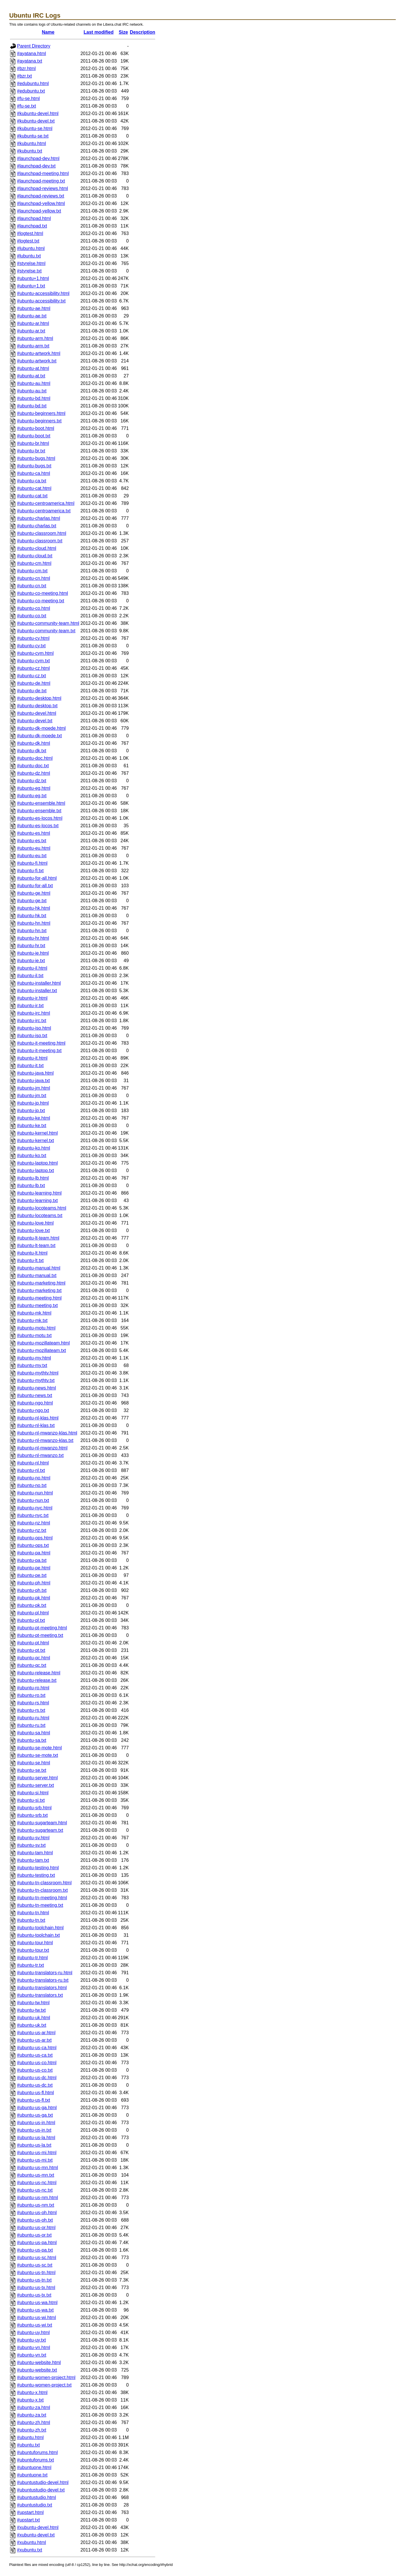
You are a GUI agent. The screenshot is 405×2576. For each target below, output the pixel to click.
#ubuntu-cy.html (33, 638)
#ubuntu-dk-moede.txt (39, 735)
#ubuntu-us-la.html (36, 2137)
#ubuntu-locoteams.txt (39, 1215)
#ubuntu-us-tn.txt (34, 2280)
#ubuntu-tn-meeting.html (42, 1897)
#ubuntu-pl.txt (31, 1620)
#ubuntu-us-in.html (36, 2122)
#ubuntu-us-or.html (36, 2227)
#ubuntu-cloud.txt (34, 555)
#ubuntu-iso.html (34, 1028)
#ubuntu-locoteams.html (41, 1208)
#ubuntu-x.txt (30, 2400)
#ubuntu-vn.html (33, 2347)
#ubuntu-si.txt (31, 1800)
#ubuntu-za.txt (31, 2415)
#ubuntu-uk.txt (31, 2025)
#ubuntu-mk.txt (32, 1320)
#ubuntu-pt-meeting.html (42, 1627)
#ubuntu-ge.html (33, 893)
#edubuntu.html (33, 83)
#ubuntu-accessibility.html (43, 293)
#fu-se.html (28, 98)
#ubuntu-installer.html (39, 983)
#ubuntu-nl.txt (31, 1470)
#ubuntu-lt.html (32, 1253)
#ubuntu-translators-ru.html (44, 1972)
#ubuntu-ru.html (33, 1717)
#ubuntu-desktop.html (39, 698)
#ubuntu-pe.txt (31, 1575)
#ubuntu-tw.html (33, 2002)
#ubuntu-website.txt (37, 2370)
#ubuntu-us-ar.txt (34, 2040)
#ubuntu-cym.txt (33, 660)
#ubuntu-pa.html (33, 1552)
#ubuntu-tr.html (32, 1957)
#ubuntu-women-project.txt (44, 2385)
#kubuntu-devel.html (37, 113)
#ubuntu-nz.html (33, 1522)
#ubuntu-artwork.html (38, 353)
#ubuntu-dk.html (33, 743)
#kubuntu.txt (29, 150)
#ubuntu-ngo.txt (33, 1410)
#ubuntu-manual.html (38, 1268)
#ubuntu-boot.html (35, 428)
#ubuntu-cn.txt (31, 585)
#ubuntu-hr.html (33, 938)
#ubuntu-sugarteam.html (42, 1822)
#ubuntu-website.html (39, 2362)
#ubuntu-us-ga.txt (35, 2115)
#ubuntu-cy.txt (31, 645)
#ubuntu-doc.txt (33, 765)
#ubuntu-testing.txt (36, 1875)
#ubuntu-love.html (35, 1223)
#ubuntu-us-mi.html (36, 2152)
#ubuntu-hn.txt (31, 930)
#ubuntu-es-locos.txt (37, 825)
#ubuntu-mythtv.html (37, 1372)
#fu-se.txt (26, 106)
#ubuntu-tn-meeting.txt (40, 1905)
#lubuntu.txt (29, 255)
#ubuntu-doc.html (35, 758)
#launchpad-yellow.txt (39, 210)
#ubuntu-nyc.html (34, 1507)
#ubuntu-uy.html (33, 2332)
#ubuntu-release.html (38, 1672)
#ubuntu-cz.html (33, 668)
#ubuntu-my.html (34, 1357)
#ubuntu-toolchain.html (40, 1927)
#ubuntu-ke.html (33, 1118)
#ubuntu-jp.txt (31, 1110)
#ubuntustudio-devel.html (43, 2482)
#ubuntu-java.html (35, 1073)
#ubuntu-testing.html (38, 1867)
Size (123, 32)
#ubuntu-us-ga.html (37, 2107)
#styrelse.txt (29, 270)
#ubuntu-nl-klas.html (37, 1417)
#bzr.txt (24, 76)
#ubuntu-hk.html (33, 908)
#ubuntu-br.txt (31, 450)
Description (142, 32)
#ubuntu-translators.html (42, 1987)
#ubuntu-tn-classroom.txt (42, 1890)
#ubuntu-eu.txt (31, 855)
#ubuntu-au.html (33, 383)
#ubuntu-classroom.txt (39, 540)
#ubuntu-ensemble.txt (39, 810)
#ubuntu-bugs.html (36, 458)
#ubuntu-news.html (36, 1387)
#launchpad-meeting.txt (41, 180)
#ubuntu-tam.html (35, 1852)
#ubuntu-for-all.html (37, 878)
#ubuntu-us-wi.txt (34, 2325)
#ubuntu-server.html (37, 1777)
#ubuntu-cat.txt (32, 495)
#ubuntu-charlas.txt (36, 525)
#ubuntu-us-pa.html (37, 2242)
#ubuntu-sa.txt (31, 1740)
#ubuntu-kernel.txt (35, 1140)
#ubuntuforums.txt (35, 2459)
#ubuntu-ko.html (33, 1148)
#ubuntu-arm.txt (33, 345)
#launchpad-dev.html (38, 158)
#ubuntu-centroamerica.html (45, 503)
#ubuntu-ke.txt (31, 1125)
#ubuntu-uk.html (33, 2017)
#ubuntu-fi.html (32, 863)
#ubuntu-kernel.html (37, 1133)
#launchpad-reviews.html (42, 188)
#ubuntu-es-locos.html (39, 818)
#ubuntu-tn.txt (31, 1920)
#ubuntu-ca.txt (31, 480)
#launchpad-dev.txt (36, 165)
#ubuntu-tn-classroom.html (44, 1882)
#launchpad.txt (32, 225)
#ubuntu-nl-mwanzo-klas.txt (45, 1440)
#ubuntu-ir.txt (30, 1005)
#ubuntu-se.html (33, 1762)
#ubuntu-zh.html (33, 2422)
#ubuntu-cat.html (34, 488)
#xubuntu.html (31, 2542)
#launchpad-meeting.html (43, 173)
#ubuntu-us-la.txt (34, 2145)
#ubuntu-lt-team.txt (36, 1245)
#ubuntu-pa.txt (31, 1560)
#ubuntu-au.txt (31, 390)
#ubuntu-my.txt (32, 1365)
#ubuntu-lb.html (33, 1178)
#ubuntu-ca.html (33, 473)
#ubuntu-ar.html (33, 323)
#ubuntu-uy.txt (31, 2340)
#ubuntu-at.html (33, 368)
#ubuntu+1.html (33, 278)
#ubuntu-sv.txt (31, 1845)
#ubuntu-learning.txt (37, 1200)
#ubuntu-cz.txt (31, 675)
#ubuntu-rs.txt (31, 1710)
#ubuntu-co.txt (31, 615)
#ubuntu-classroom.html (41, 533)
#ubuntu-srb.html (34, 1807)
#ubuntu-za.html (33, 2407)
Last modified (98, 32)
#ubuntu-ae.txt (31, 315)
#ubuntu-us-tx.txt (34, 2295)
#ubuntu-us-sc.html (36, 2257)
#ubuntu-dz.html (33, 773)
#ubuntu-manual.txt (36, 1275)
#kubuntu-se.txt (32, 135)
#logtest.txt (28, 240)
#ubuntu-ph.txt (31, 1590)
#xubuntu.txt (29, 2549)
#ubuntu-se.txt (31, 1770)
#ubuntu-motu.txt (34, 1335)
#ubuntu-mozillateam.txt (41, 1350)
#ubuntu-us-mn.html (37, 2167)
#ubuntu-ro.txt (31, 1695)
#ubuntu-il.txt (30, 975)
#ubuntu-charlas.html (38, 518)
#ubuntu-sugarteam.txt (40, 1830)
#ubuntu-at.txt (31, 375)
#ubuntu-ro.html (33, 1687)
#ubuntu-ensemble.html (41, 803)
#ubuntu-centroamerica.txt (44, 510)
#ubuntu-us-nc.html (36, 2182)
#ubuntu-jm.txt (31, 1095)
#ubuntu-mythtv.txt (35, 1380)
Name (48, 32)
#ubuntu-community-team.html (48, 623)
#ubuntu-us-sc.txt (34, 2265)
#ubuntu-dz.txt (31, 780)
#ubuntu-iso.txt (32, 1035)
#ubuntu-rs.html (33, 1702)
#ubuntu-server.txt (35, 1785)
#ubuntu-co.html (33, 608)
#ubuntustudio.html (36, 2497)
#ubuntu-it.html (32, 1058)
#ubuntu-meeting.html (39, 1297)
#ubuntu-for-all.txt (35, 885)
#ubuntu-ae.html (33, 308)
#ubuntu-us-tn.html (36, 2272)
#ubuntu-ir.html (32, 998)
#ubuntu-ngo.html (35, 1402)
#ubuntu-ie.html (33, 953)
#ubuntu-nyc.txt (32, 1515)
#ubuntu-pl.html (33, 1612)
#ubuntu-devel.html (36, 713)
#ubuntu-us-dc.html (36, 2077)
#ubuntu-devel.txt (34, 720)
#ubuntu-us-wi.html (36, 2317)
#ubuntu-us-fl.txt (33, 2100)
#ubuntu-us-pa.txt (35, 2250)
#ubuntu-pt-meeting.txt (40, 1635)
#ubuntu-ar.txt (31, 330)
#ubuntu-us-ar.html (36, 2032)
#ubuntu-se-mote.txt (37, 1755)
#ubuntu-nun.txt (33, 1500)
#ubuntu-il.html (32, 968)
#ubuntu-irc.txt (31, 1020)
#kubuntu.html (31, 143)
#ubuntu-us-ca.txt (35, 2055)
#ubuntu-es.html (33, 833)
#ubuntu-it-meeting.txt (39, 1050)
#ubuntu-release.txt (36, 1680)
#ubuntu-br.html (33, 443)
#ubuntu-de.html (33, 683)
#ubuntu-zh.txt (31, 2430)
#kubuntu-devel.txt (36, 121)
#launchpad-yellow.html (41, 203)
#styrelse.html (31, 263)
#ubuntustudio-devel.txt (41, 2489)
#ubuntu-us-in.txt (34, 2130)
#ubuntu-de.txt (31, 690)
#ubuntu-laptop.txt (35, 1170)
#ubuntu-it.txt (30, 1065)
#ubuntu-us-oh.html (37, 2212)
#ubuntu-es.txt (31, 840)
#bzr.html (26, 68)
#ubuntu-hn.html (33, 923)
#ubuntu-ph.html (33, 1582)
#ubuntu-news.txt (34, 1395)
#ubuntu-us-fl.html (35, 2092)
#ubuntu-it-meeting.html (41, 1043)
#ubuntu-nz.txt (31, 1530)
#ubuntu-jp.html (33, 1103)
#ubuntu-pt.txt (31, 1650)
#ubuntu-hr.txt (31, 945)
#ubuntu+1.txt (31, 285)
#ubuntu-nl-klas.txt (36, 1425)
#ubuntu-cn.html (33, 578)
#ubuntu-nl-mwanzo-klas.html (47, 1432)
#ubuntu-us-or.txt (34, 2235)
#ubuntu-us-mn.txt (35, 2175)
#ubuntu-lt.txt (30, 1260)
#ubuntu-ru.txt (31, 1725)
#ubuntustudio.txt (34, 2504)
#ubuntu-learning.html (39, 1193)
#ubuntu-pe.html (33, 1567)
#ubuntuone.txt (32, 2474)
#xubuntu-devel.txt (36, 2534)
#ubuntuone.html (34, 2467)
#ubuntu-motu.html (36, 1327)
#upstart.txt (28, 2519)
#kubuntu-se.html (34, 128)
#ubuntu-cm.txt (32, 570)
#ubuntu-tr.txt (30, 1965)
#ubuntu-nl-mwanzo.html (42, 1447)
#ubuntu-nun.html (35, 1492)
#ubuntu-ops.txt (33, 1545)
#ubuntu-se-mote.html (39, 1747)
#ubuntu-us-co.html (36, 2062)
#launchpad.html (34, 218)
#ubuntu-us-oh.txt (35, 2220)
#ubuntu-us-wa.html (37, 2302)
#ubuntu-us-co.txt (35, 2070)
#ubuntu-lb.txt (31, 1185)
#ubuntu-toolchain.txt (38, 1935)
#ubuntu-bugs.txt (34, 465)
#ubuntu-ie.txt (31, 960)
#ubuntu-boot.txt (33, 435)
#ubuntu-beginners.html (41, 413)
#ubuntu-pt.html (33, 1642)
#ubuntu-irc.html (33, 1013)
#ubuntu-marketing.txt (39, 1290)
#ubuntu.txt (28, 2445)
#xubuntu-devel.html (37, 2527)
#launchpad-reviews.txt (40, 195)
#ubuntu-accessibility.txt (41, 300)
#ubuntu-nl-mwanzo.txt (40, 1455)
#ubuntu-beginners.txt (39, 420)
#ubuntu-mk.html (34, 1312)
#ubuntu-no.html (33, 1477)
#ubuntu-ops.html (35, 1537)
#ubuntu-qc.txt (31, 1665)
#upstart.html (30, 2512)
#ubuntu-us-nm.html (37, 2197)
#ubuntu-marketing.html (41, 1283)
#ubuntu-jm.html (33, 1088)
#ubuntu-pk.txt (31, 1605)
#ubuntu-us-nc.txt (35, 2190)
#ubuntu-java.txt (33, 1080)
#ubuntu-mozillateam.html (43, 1342)
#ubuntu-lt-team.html (38, 1238)
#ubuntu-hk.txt (31, 915)
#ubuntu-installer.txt (37, 990)
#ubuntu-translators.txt (40, 1995)
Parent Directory (33, 46)
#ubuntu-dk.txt (31, 750)
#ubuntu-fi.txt (30, 870)
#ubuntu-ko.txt (31, 1155)
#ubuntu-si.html (32, 1792)
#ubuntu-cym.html (35, 653)
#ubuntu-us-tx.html (36, 2287)
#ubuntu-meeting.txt (37, 1305)
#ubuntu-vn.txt (31, 2355)
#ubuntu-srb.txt (32, 1815)
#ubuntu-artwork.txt (36, 360)
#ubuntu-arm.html (35, 338)
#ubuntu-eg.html (33, 788)
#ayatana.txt (29, 61)
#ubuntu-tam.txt (33, 1860)
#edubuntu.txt (31, 91)
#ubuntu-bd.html (33, 398)
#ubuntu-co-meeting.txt (40, 600)
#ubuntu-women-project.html (46, 2377)
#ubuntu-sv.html (33, 1837)
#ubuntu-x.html (32, 2392)
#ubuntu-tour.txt (33, 1950)
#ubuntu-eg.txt (31, 795)
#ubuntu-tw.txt (31, 2010)
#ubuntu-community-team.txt (46, 630)
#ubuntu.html (30, 2437)
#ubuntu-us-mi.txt (35, 2160)
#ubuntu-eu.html (33, 848)
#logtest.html (30, 233)
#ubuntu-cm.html (34, 563)
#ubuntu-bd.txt (31, 405)
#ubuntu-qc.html (33, 1657)
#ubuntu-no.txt (31, 1485)
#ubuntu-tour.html (35, 1942)
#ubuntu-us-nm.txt (35, 2205)
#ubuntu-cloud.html (36, 548)
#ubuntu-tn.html (33, 1912)
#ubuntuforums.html (37, 2452)
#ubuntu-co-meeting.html (42, 593)
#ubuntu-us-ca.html (36, 2047)
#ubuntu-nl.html (33, 1462)
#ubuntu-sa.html (33, 1732)
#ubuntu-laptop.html (37, 1163)
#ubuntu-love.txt (33, 1230)
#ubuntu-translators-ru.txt (43, 1980)
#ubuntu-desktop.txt (37, 705)
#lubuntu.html (31, 248)
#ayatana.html (31, 53)
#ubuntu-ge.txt (31, 900)
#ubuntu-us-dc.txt (35, 2085)
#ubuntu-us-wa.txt (35, 2310)
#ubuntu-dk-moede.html (41, 728)
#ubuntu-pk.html (33, 1597)
